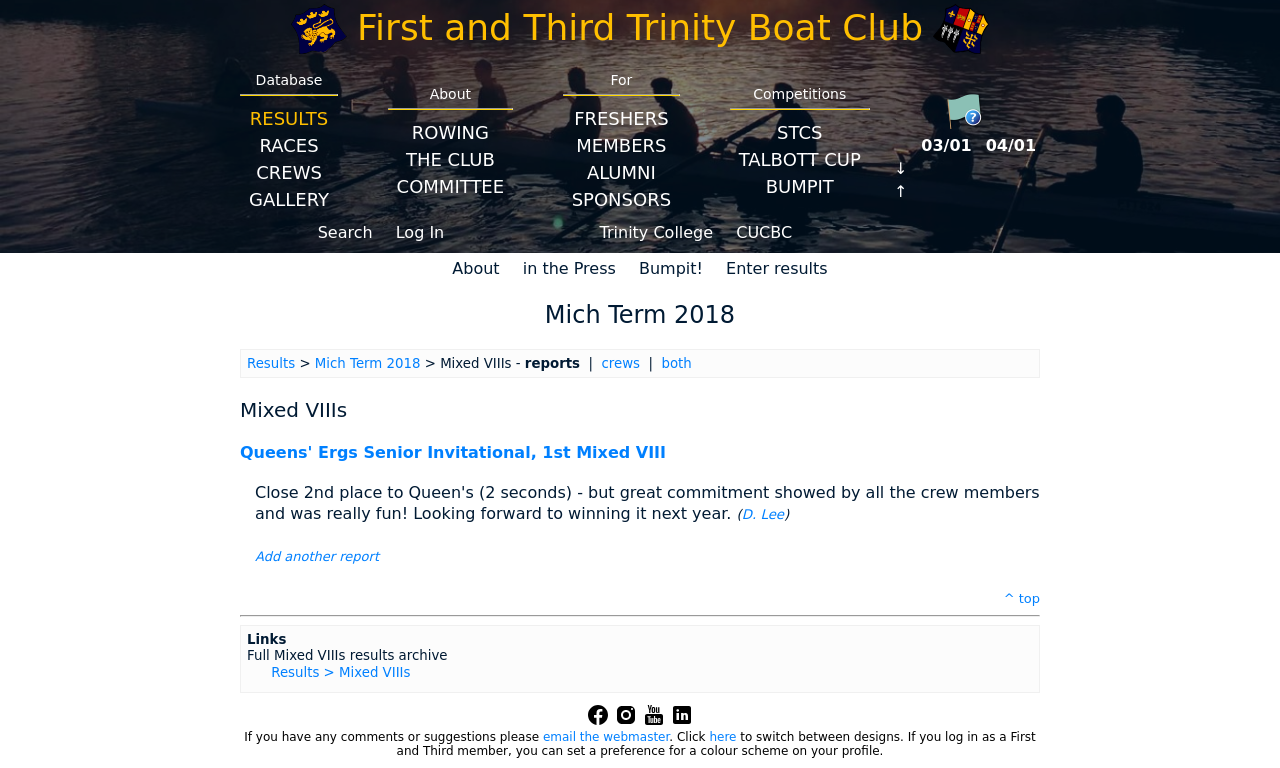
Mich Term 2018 (368, 363)
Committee (451, 186)
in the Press (569, 268)
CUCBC (764, 232)
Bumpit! (671, 268)
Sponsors (621, 199)
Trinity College (657, 232)
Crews (289, 172)
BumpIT (800, 186)
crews (620, 363)
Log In (420, 232)
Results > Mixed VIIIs (340, 672)
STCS (799, 132)
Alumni (621, 172)
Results (289, 118)
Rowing (450, 132)
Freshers (621, 118)
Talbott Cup (800, 159)
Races (288, 145)
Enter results (777, 268)
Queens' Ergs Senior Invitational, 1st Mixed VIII (453, 452)
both (676, 363)
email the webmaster (606, 737)
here (722, 737)
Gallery (289, 199)
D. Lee (763, 514)
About (475, 268)
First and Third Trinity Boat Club (640, 27)
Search (345, 232)
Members (621, 145)
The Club (450, 159)
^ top (1022, 598)
